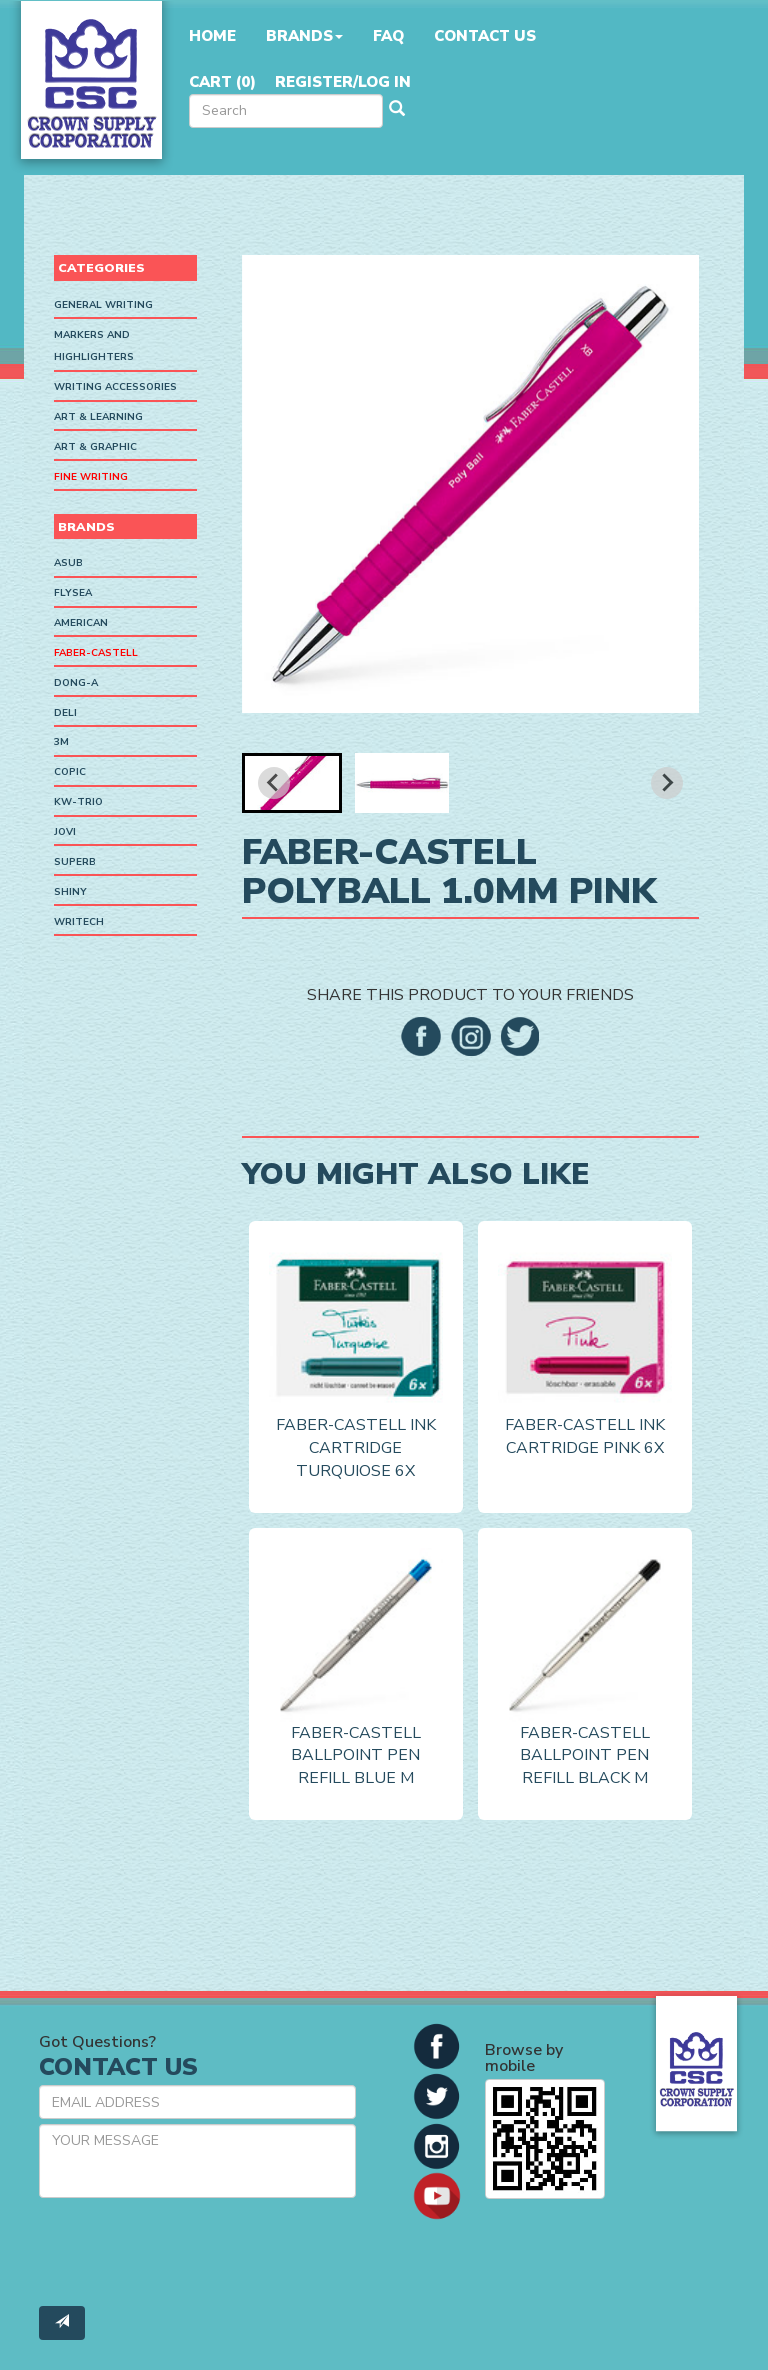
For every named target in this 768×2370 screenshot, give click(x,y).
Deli (65, 713)
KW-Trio (78, 802)
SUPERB (75, 862)
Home (212, 36)
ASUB (68, 563)
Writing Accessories (115, 387)
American (81, 623)
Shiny (70, 892)
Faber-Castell (96, 653)
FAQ (388, 36)
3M (61, 742)
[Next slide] (667, 783)
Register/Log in (343, 82)
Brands (304, 36)
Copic (70, 772)
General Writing (103, 305)
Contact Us (485, 36)
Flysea (73, 593)
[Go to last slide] (274, 783)
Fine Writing (91, 477)
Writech (79, 922)
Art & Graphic (95, 447)
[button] (292, 783)
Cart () (222, 82)
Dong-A (76, 683)
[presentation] (191, 2252)
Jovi (65, 832)
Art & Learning (98, 417)
